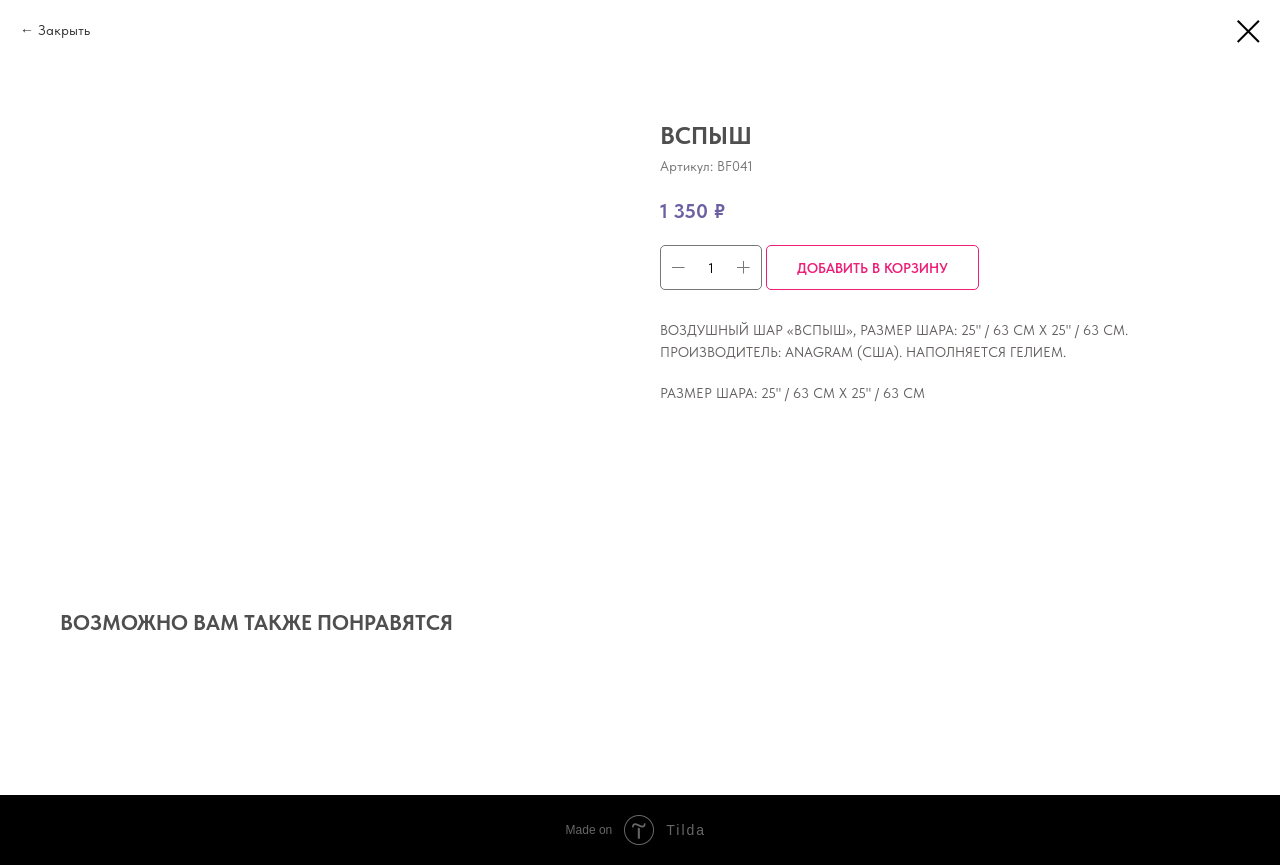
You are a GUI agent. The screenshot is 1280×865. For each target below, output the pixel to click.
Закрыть (64, 30)
